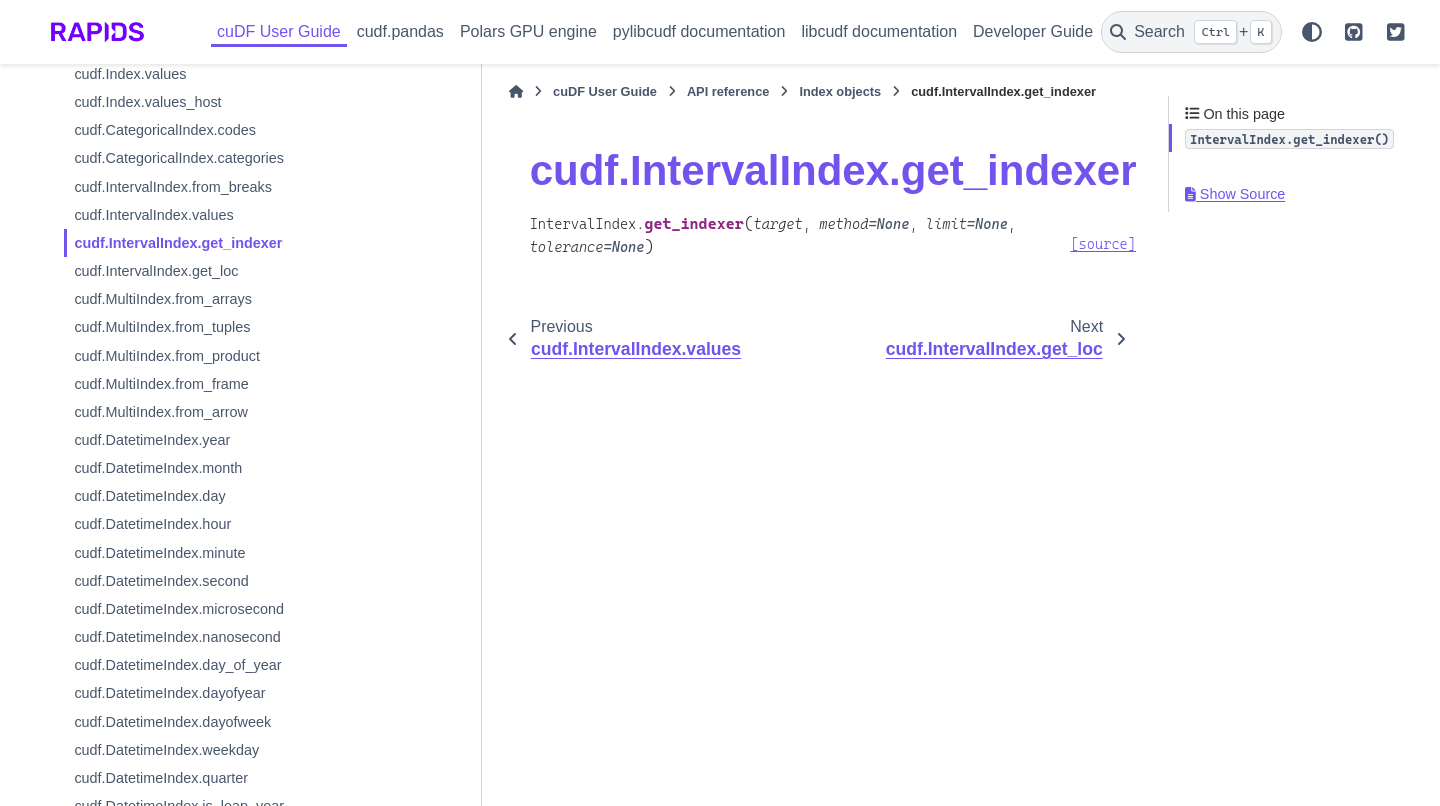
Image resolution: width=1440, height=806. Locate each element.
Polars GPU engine (528, 31)
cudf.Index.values (130, 74)
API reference (614, 91)
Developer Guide (1033, 31)
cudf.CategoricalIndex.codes (165, 130)
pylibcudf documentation (699, 31)
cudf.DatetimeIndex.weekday (166, 750)
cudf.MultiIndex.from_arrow (161, 412)
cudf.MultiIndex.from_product (167, 356)
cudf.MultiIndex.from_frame (161, 384)
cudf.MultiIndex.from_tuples (162, 327)
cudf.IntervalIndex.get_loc (156, 271)
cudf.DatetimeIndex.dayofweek (172, 722)
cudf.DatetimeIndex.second (161, 581)
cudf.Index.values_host (147, 102)
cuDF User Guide (279, 31)
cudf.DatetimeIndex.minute (159, 553)
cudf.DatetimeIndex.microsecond (179, 609)
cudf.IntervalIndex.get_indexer (178, 243)
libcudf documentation (879, 31)
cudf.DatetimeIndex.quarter (161, 778)
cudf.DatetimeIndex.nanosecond (177, 637)
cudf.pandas (400, 31)
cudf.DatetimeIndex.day (149, 496)
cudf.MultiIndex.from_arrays (163, 299)
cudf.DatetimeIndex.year (152, 440)
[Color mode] (1312, 32)
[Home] (402, 92)
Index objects (727, 91)
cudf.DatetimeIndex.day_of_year (177, 665)
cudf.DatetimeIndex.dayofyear (169, 693)
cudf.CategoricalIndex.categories (179, 158)
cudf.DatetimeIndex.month (158, 468)
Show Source (1235, 194)
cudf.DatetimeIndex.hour (152, 524)
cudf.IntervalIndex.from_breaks (173, 187)
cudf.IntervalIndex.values (153, 215)
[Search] (1191, 32)
